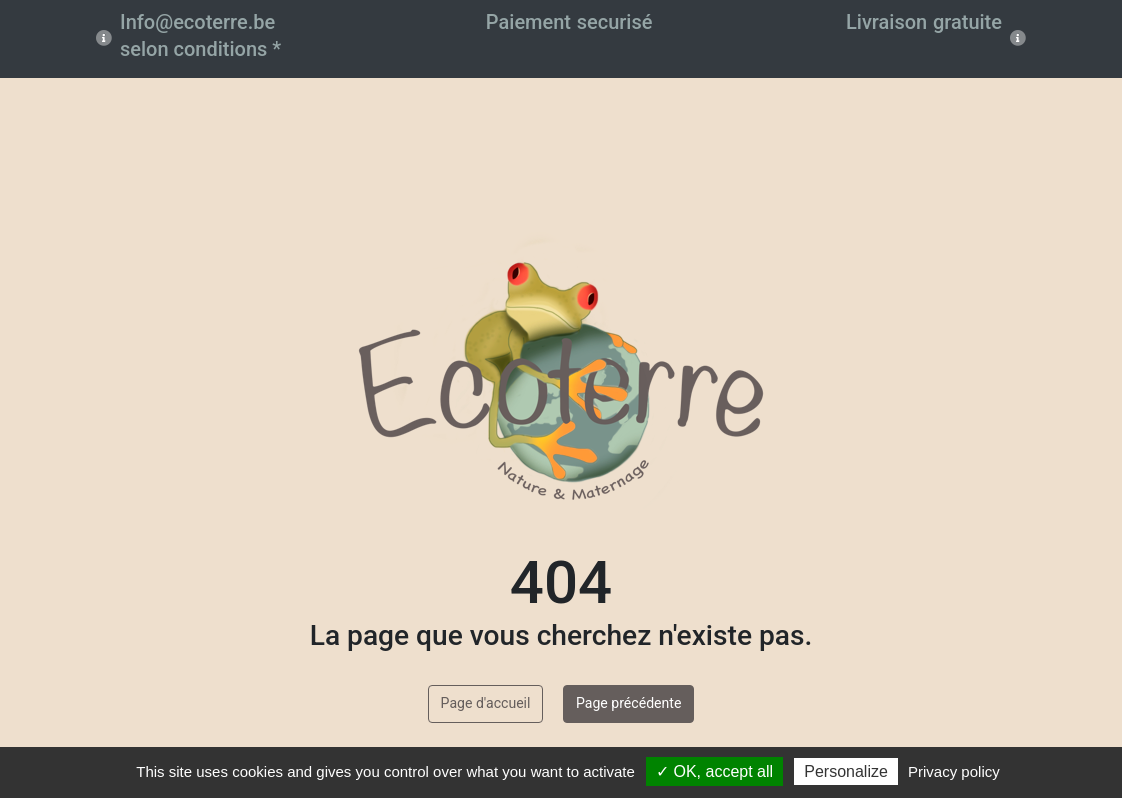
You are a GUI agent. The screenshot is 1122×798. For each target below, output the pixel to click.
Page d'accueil (486, 703)
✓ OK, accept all (714, 771)
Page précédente (628, 703)
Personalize (846, 771)
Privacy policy (954, 771)
